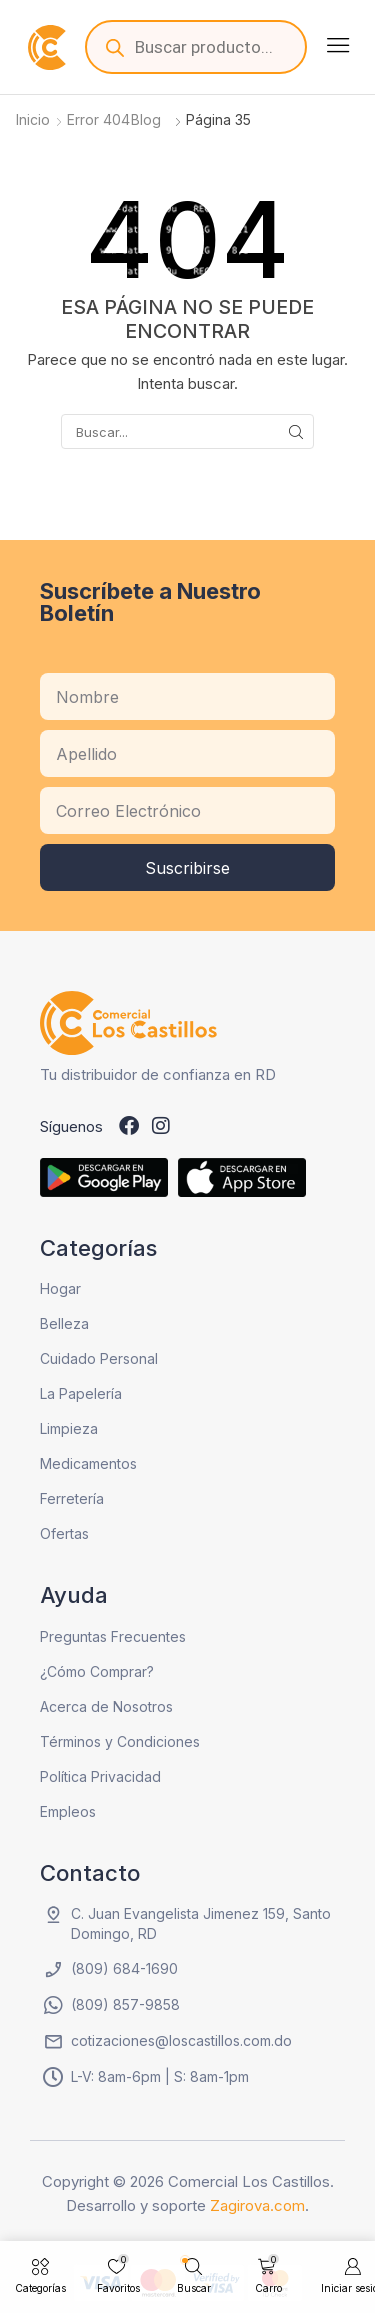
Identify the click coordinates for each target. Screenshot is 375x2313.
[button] (338, 45)
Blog (146, 119)
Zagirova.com (257, 2205)
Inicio (33, 119)
